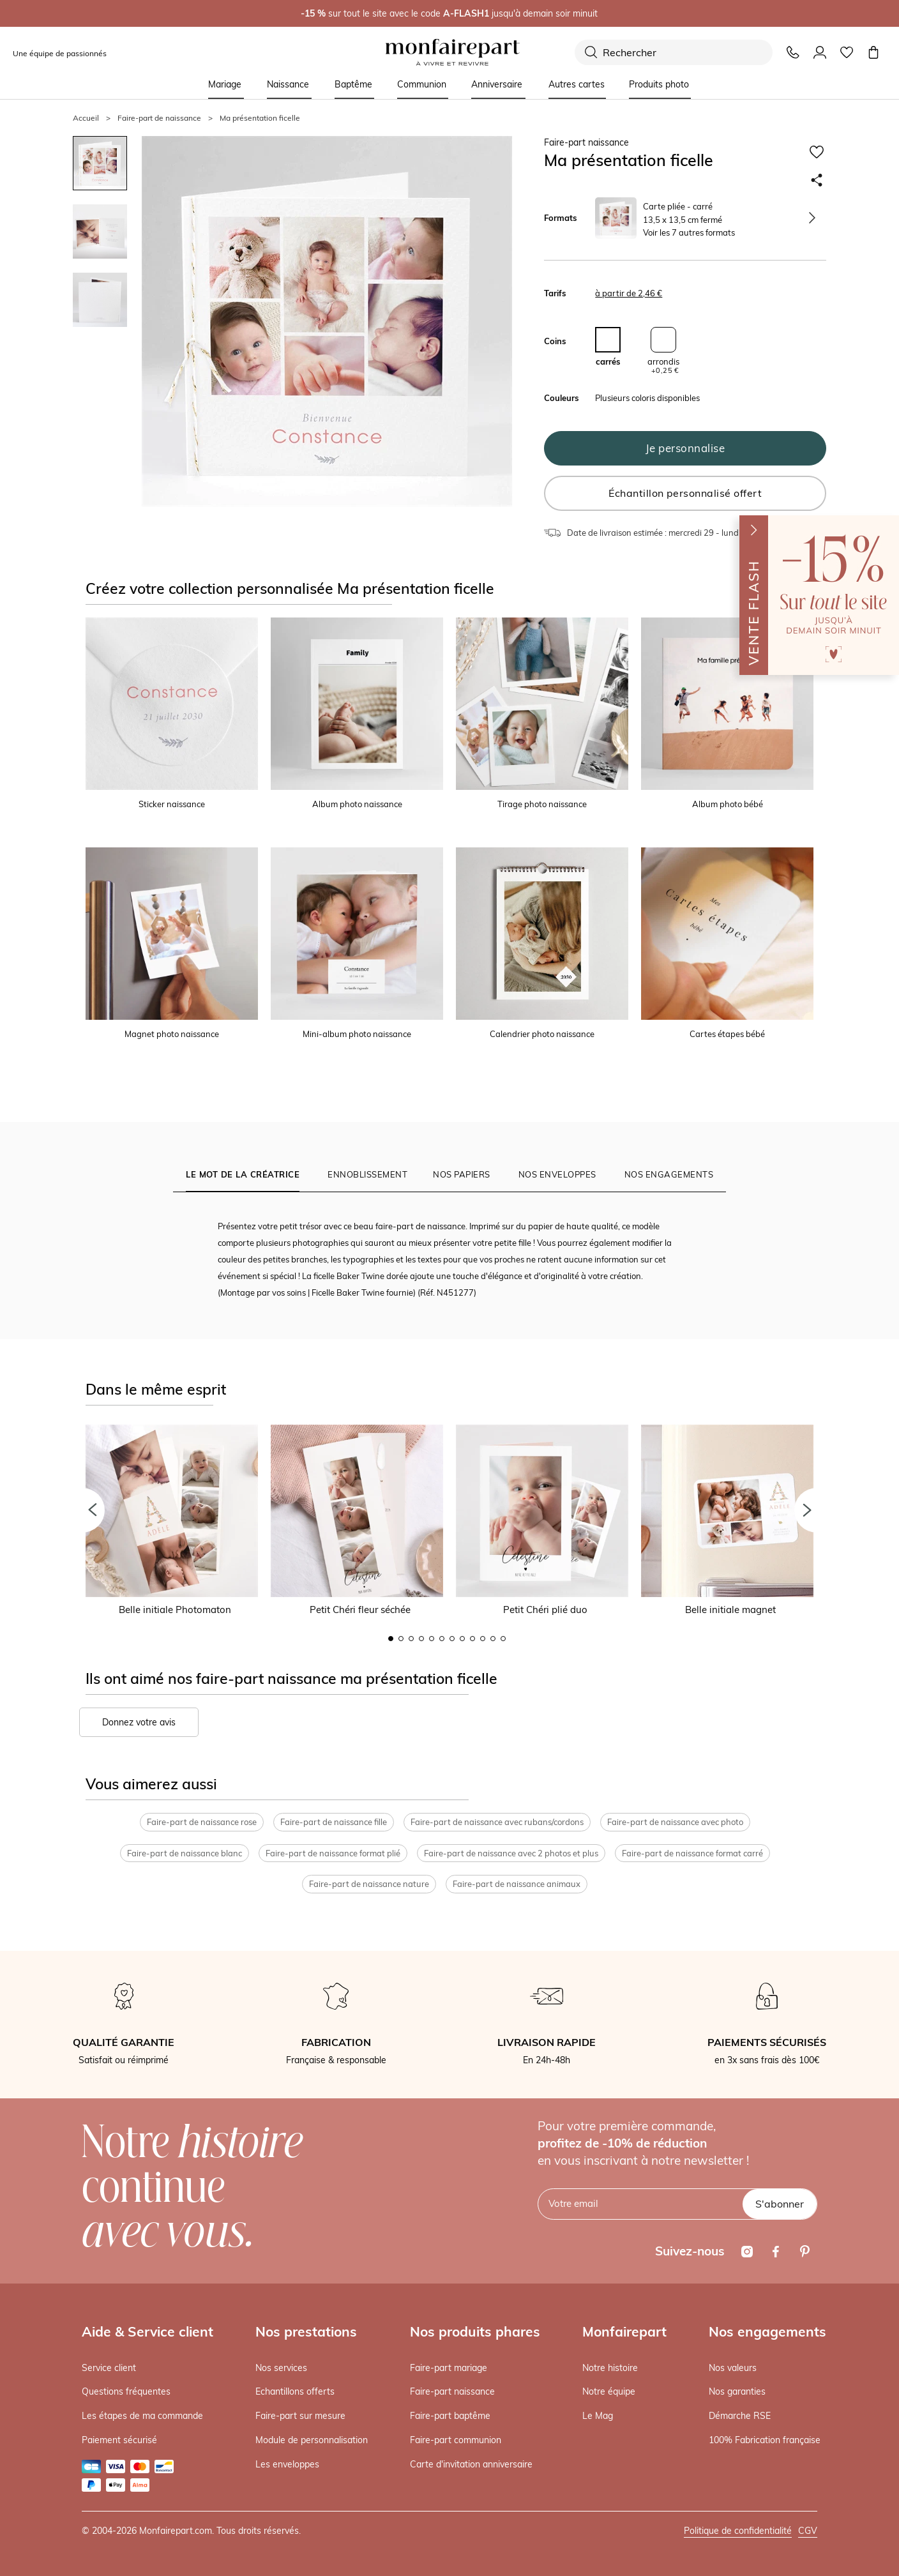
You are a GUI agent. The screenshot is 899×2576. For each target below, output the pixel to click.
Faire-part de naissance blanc (184, 1853)
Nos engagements (767, 2331)
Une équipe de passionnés (60, 53)
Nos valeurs (733, 2368)
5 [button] (431, 1638)
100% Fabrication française (764, 2440)
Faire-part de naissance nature (369, 1884)
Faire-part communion (455, 2440)
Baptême (353, 84)
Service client (109, 2368)
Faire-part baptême (450, 2415)
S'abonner (779, 2203)
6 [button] (441, 1638)
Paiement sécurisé (119, 2440)
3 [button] (411, 1638)
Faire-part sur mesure (300, 2415)
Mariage (224, 84)
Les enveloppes (287, 2464)
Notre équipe (608, 2391)
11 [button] (492, 1638)
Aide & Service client (147, 2331)
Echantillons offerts (295, 2391)
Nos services (281, 2368)
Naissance (288, 84)
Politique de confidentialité (738, 2530)
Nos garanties (737, 2391)
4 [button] (421, 1638)
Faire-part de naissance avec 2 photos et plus (511, 1853)
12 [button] (503, 1638)
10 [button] (482, 1638)
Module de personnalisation (311, 2440)
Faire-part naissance (452, 2391)
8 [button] (462, 1638)
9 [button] (472, 1638)
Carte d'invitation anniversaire (471, 2464)
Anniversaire (496, 84)
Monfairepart (624, 2331)
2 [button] (401, 1638)
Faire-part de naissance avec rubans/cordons (497, 1822)
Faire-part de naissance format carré (692, 1853)
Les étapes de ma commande (142, 2415)
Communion (421, 84)
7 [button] (452, 1638)
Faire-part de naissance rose (202, 1822)
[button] (82, 1510)
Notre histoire (610, 2368)
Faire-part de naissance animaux (516, 1884)
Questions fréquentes (126, 2391)
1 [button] (390, 1638)
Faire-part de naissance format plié (333, 1853)
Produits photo (659, 84)
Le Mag (597, 2415)
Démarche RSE (740, 2415)
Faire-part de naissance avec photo (675, 1822)
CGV (807, 2530)
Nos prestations (306, 2331)
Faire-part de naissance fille (333, 1822)
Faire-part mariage (448, 2368)
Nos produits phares (475, 2331)
